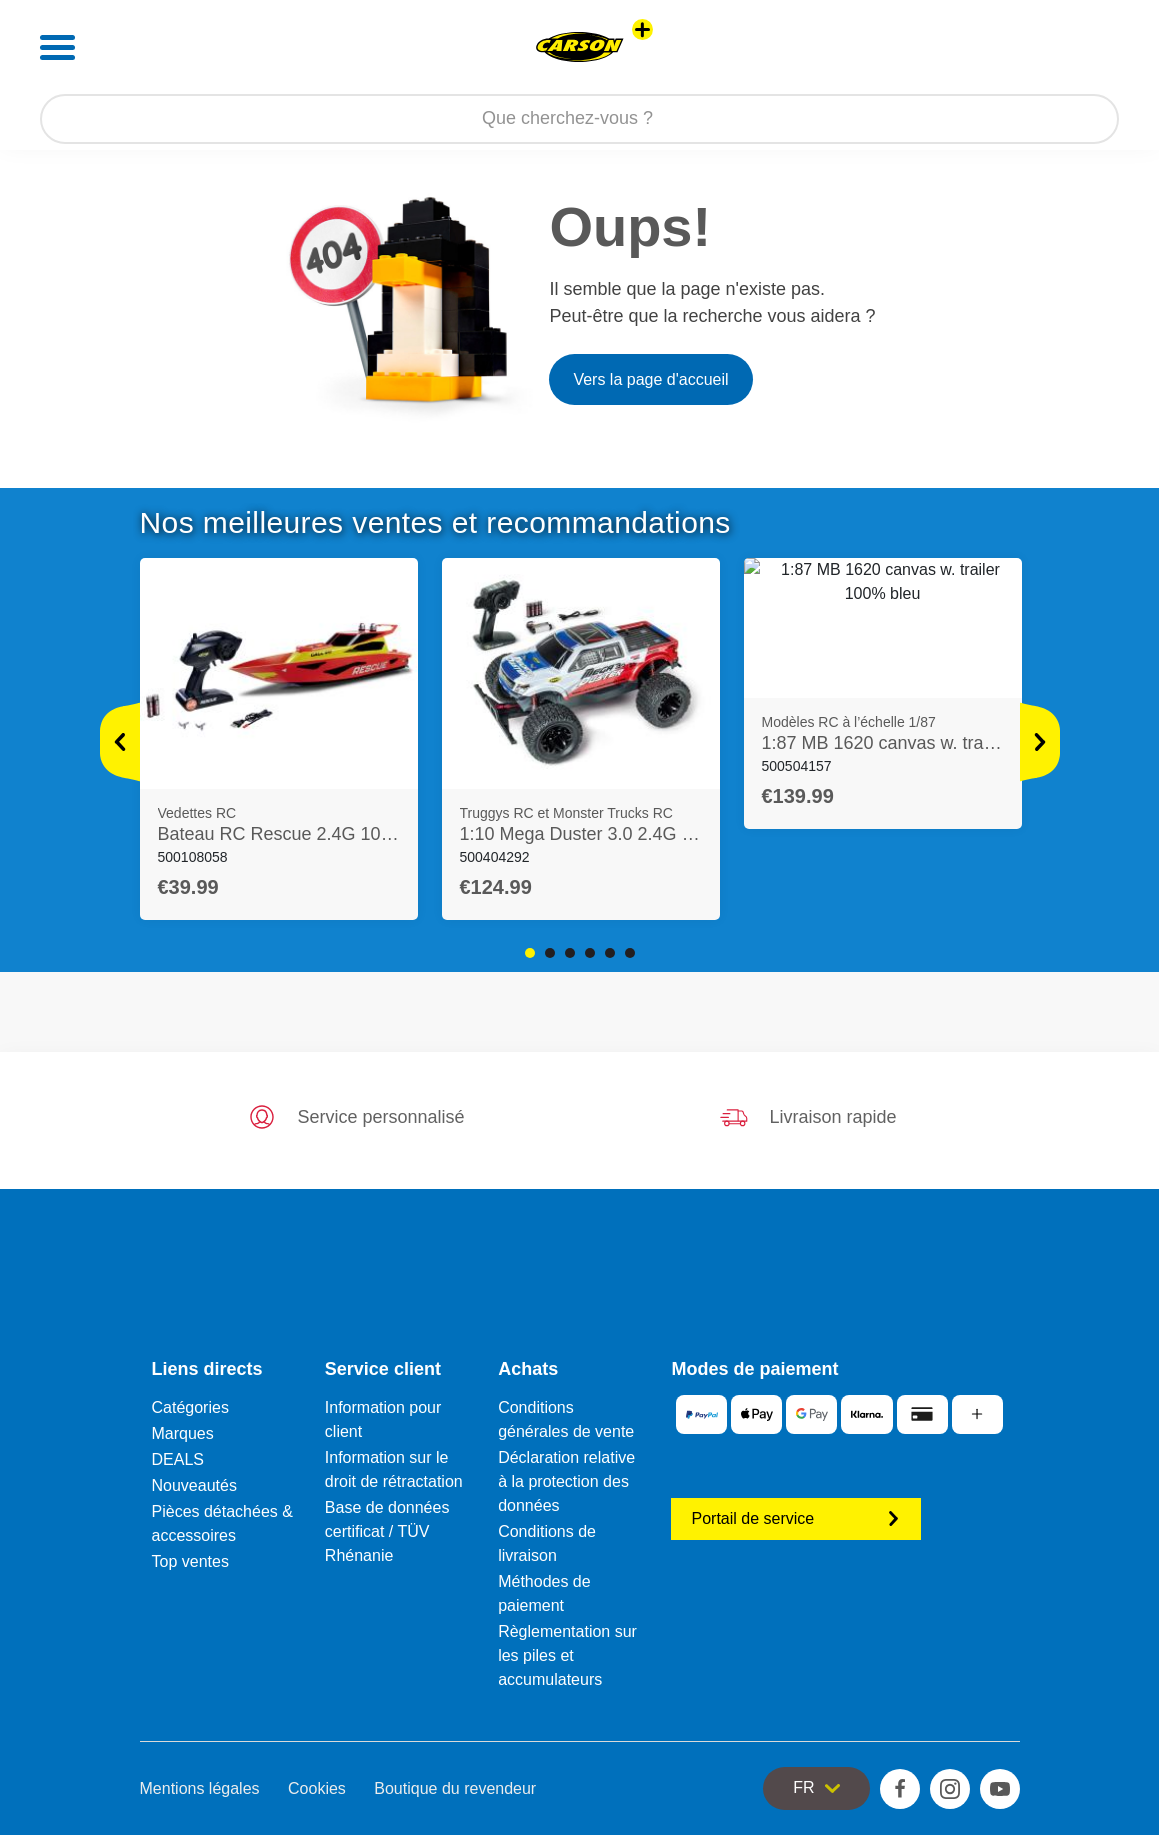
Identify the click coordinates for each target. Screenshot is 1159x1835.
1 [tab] (530, 953)
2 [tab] (550, 953)
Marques (183, 1433)
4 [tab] (590, 953)
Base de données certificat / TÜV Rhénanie (387, 1531)
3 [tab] (570, 953)
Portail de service (796, 1518)
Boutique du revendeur (455, 1788)
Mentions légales (200, 1788)
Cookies (317, 1788)
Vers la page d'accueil (650, 379)
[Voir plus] (120, 742)
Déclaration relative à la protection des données (566, 1481)
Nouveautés (194, 1485)
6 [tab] (630, 953)
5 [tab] (610, 953)
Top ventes (190, 1561)
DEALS (178, 1459)
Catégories (190, 1407)
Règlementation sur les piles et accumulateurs (567, 1655)
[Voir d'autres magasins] (642, 29)
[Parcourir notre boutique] (579, 119)
